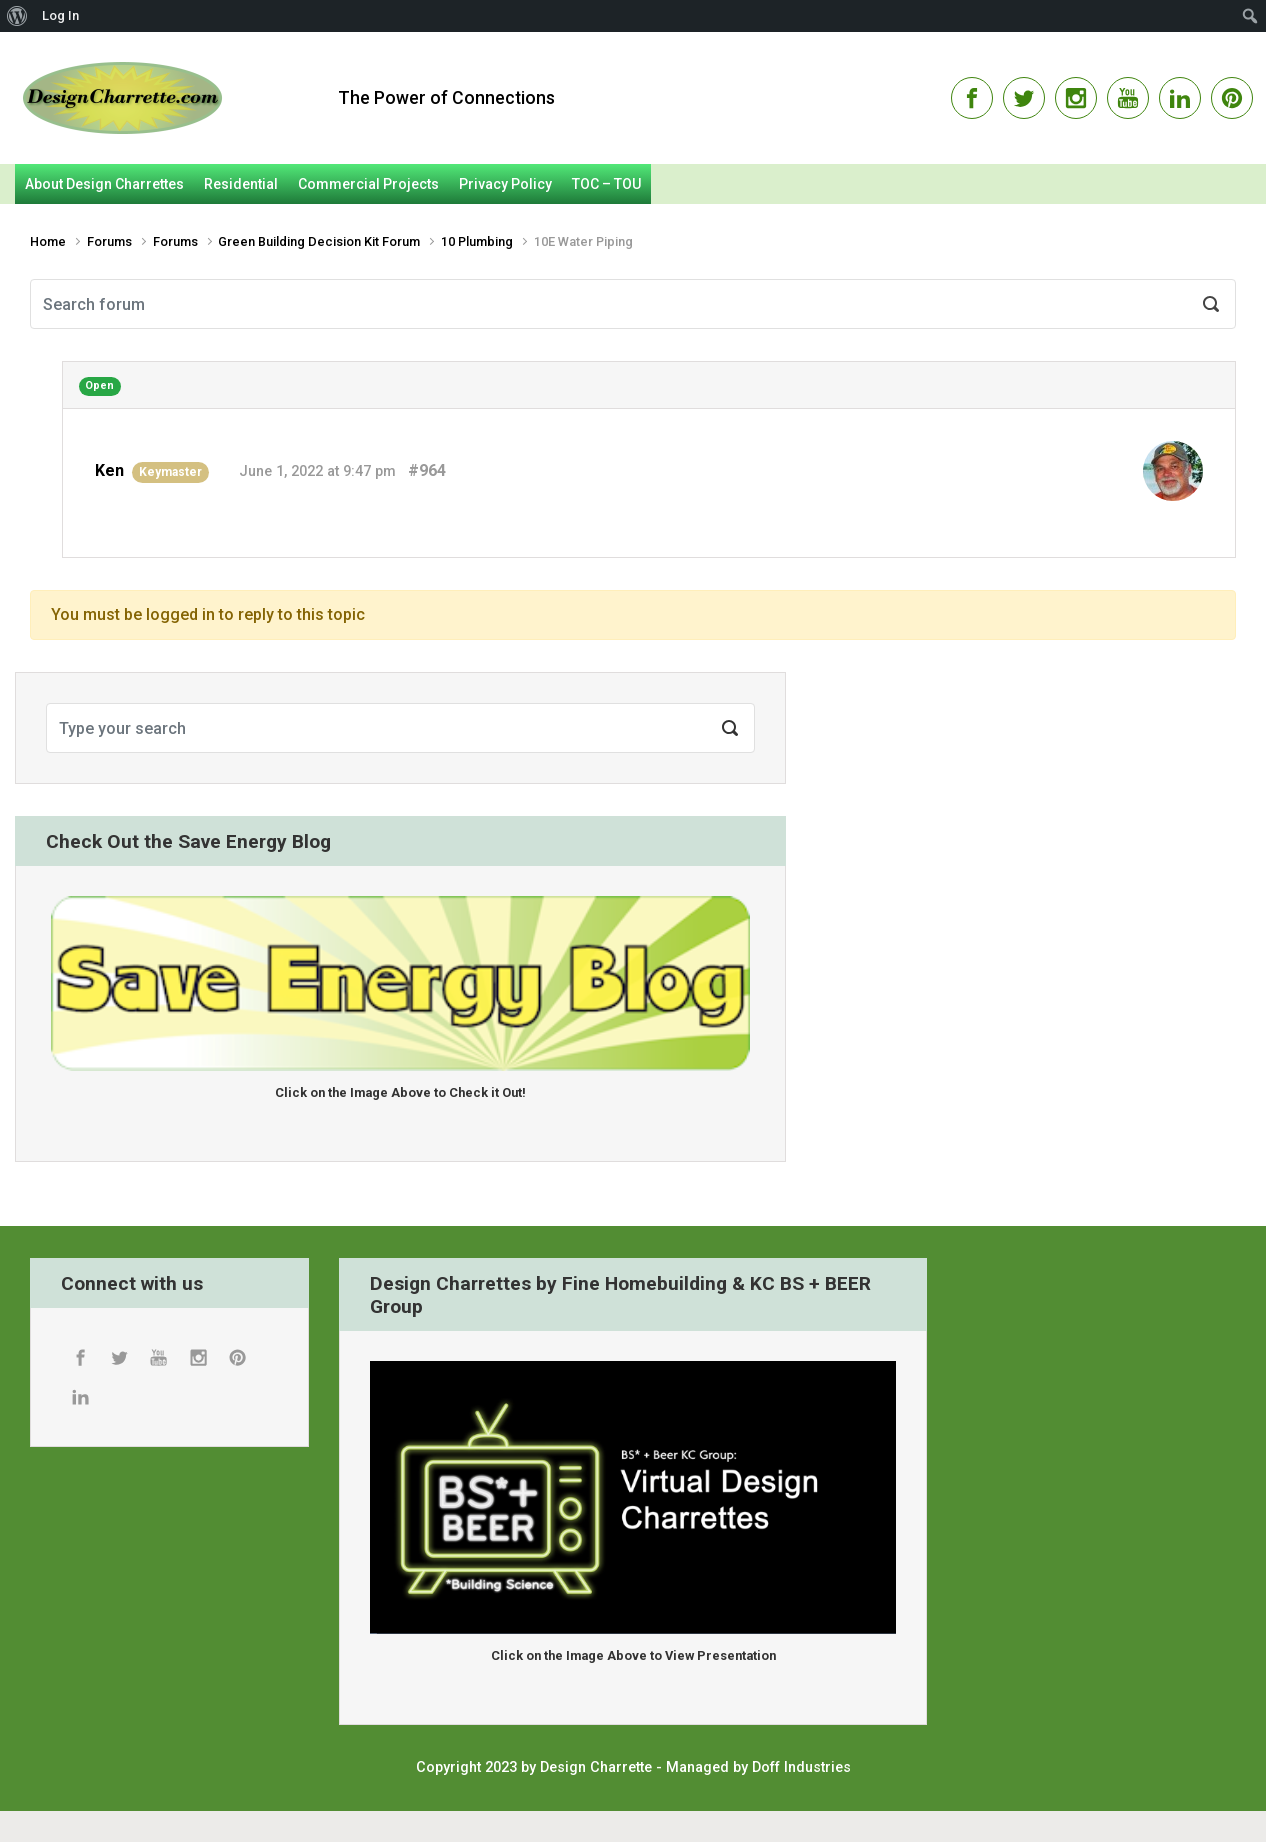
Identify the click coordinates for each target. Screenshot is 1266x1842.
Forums (109, 241)
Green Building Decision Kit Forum (319, 241)
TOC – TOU (606, 184)
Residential (241, 184)
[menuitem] (17, 16)
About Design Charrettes (104, 184)
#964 (427, 470)
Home (48, 241)
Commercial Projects (368, 184)
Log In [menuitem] (60, 15)
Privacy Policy (505, 184)
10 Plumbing (477, 241)
